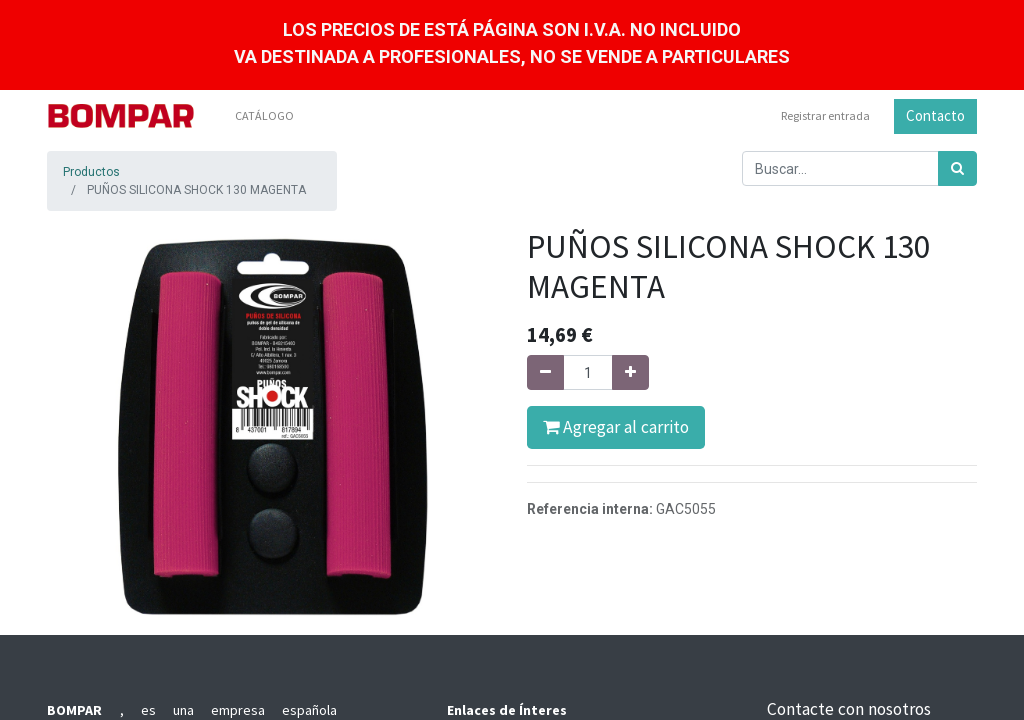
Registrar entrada (825, 115)
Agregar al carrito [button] (616, 427)
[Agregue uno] (630, 372)
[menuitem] (264, 116)
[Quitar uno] (545, 372)
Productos (91, 172)
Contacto (935, 115)
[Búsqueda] (957, 168)
